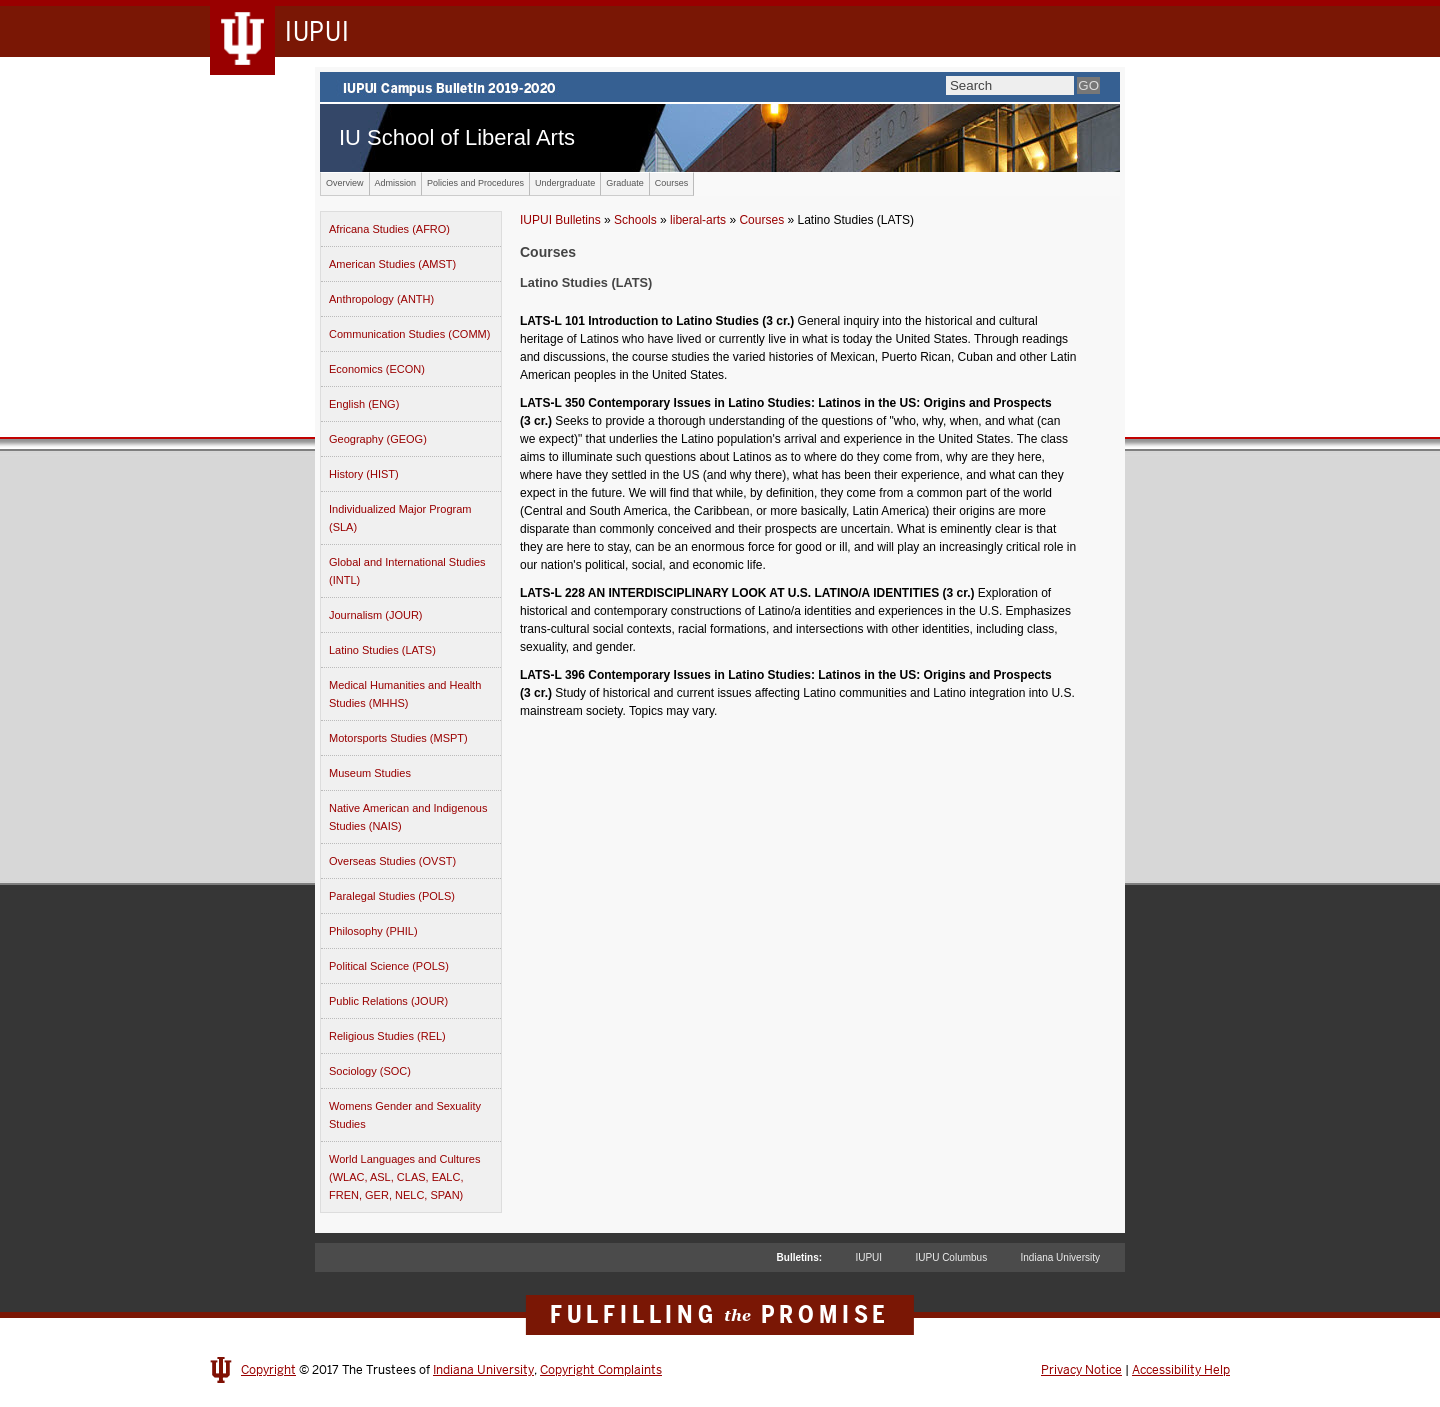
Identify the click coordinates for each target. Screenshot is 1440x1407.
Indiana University (1060, 1257)
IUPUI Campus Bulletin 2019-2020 (720, 87)
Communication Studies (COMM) (409, 334)
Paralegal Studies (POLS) (392, 896)
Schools (635, 220)
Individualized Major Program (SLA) (400, 518)
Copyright (268, 1370)
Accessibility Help (1181, 1370)
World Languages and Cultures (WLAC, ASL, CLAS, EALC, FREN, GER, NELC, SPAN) (404, 1177)
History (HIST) (364, 474)
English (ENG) (364, 404)
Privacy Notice (1081, 1370)
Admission (396, 183)
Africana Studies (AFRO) (389, 229)
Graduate (625, 183)
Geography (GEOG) (378, 439)
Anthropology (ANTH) (381, 299)
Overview (345, 183)
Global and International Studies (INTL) (407, 571)
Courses (672, 183)
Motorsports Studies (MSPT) (398, 738)
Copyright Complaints (601, 1370)
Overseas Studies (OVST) (392, 861)
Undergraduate (565, 183)
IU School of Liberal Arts (457, 137)
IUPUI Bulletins (560, 220)
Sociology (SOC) (370, 1071)
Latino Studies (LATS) (382, 650)
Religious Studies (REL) (387, 1036)
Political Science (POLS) (389, 966)
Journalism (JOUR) (376, 615)
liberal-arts (698, 220)
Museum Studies (370, 773)
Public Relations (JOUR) (388, 1001)
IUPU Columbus (951, 1257)
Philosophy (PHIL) (373, 931)
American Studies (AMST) (392, 264)
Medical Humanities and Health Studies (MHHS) (405, 694)
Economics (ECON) (377, 369)
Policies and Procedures (475, 183)
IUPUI (868, 1257)
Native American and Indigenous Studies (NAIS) (408, 817)
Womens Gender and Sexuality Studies (405, 1115)
